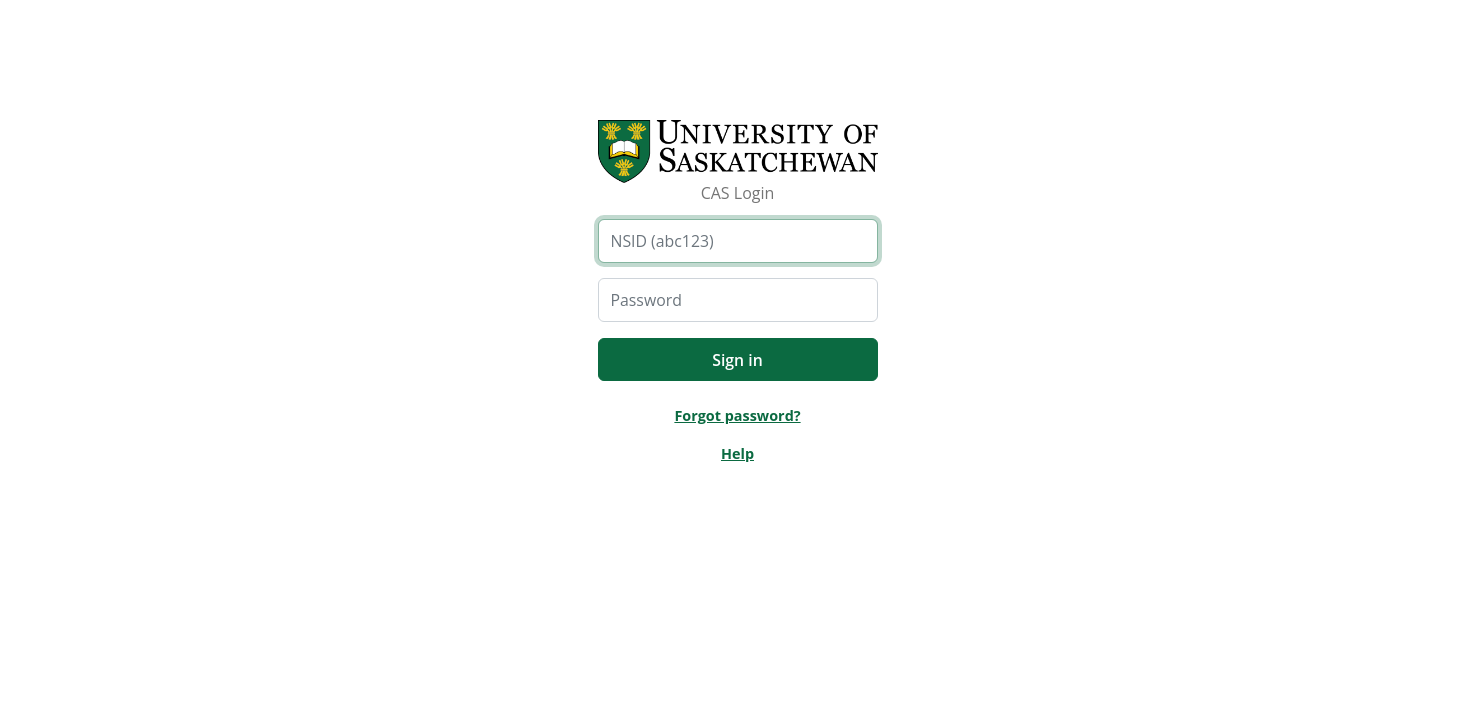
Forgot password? (737, 415)
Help (737, 453)
